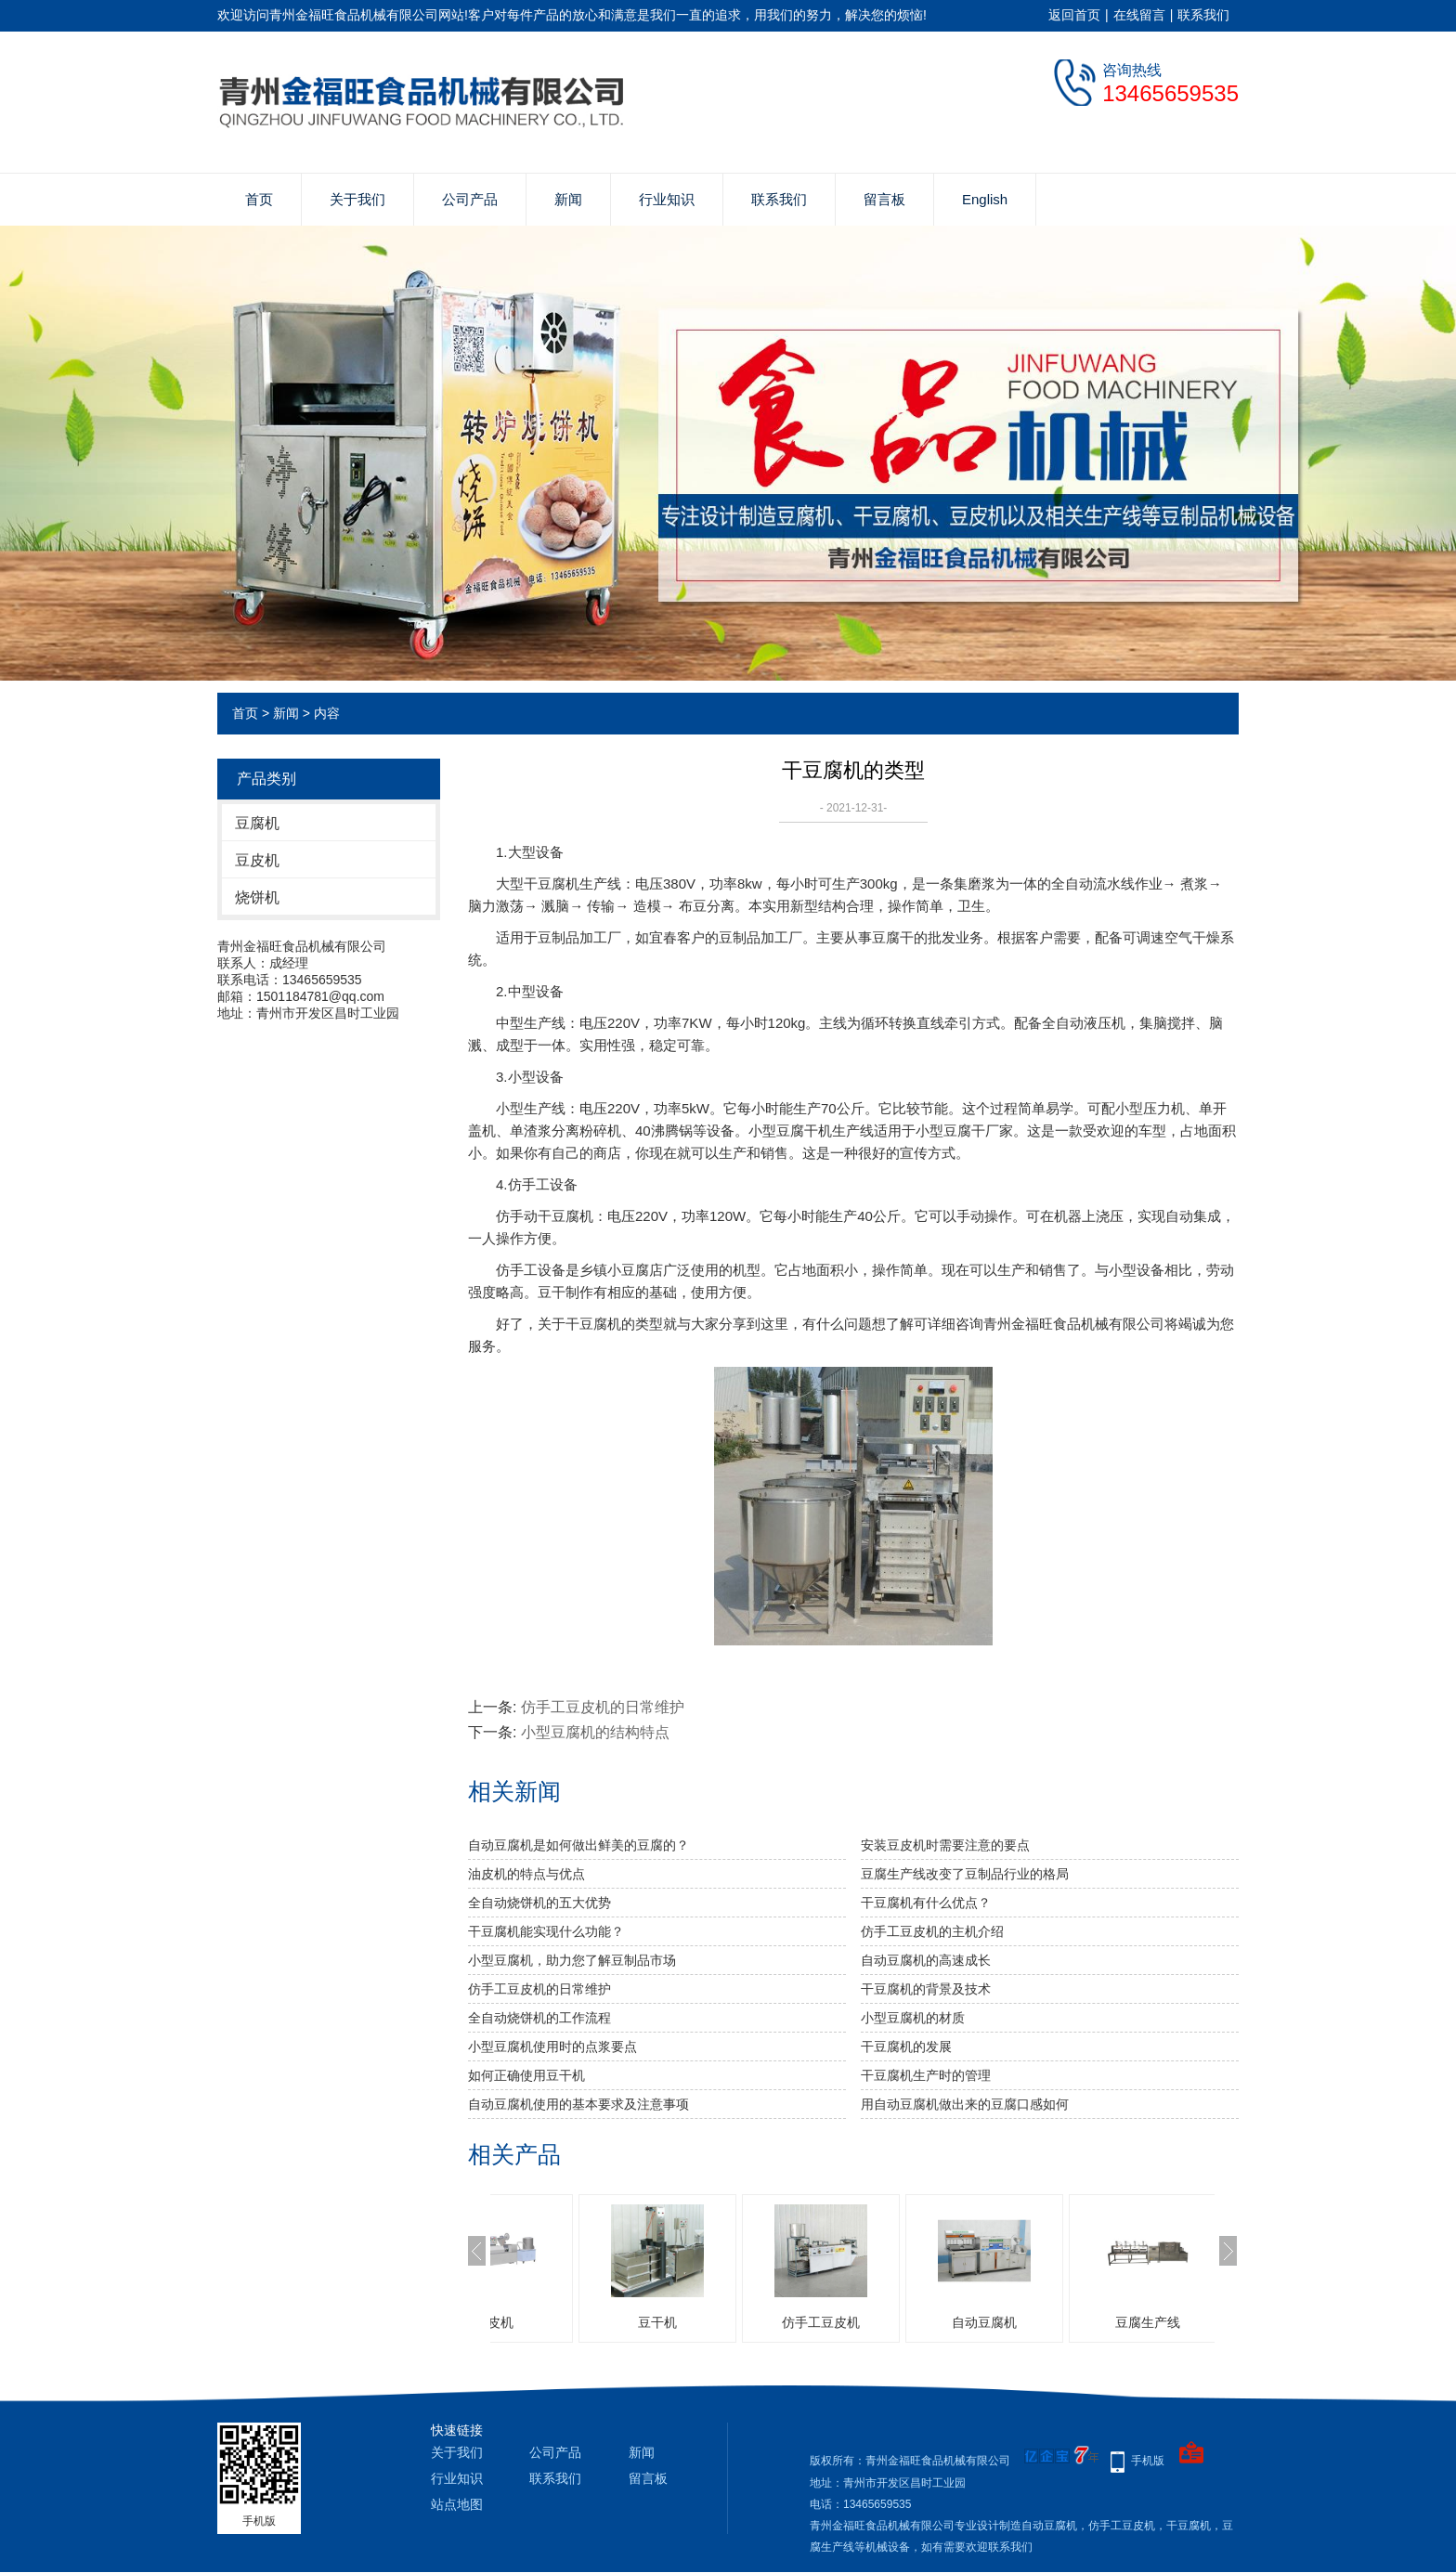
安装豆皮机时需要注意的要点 (945, 1845)
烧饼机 (257, 897)
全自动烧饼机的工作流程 (539, 2017)
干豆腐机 (551, 883)
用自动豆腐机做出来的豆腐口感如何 (965, 2104)
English (985, 199)
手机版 (1147, 2460)
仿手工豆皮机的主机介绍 (932, 1931)
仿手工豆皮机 (914, 2322)
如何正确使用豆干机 (526, 2075)
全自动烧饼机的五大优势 (539, 1902)
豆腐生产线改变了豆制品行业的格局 (965, 1873)
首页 (259, 199)
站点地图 (457, 2504)
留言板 (884, 199)
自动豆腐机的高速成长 (926, 1960)
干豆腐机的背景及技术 (926, 1989)
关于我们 (357, 199)
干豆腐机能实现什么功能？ (546, 1931)
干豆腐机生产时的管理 (926, 2075)
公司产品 (470, 199)
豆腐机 (257, 823)
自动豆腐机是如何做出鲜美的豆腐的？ (578, 1845)
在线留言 (1139, 14)
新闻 (568, 199)
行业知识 (667, 199)
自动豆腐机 (1077, 2322)
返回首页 (1074, 14)
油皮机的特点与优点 (526, 1873)
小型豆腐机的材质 (913, 2017)
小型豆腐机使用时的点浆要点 (552, 2046)
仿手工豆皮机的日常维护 (602, 1707)
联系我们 (1203, 14)
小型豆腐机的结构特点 (595, 1732)
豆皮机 (257, 860)
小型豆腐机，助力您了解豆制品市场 (572, 1960)
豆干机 (750, 2322)
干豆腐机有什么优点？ (926, 1902)
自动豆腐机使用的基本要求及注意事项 (578, 2104)
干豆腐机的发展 (906, 2046)
